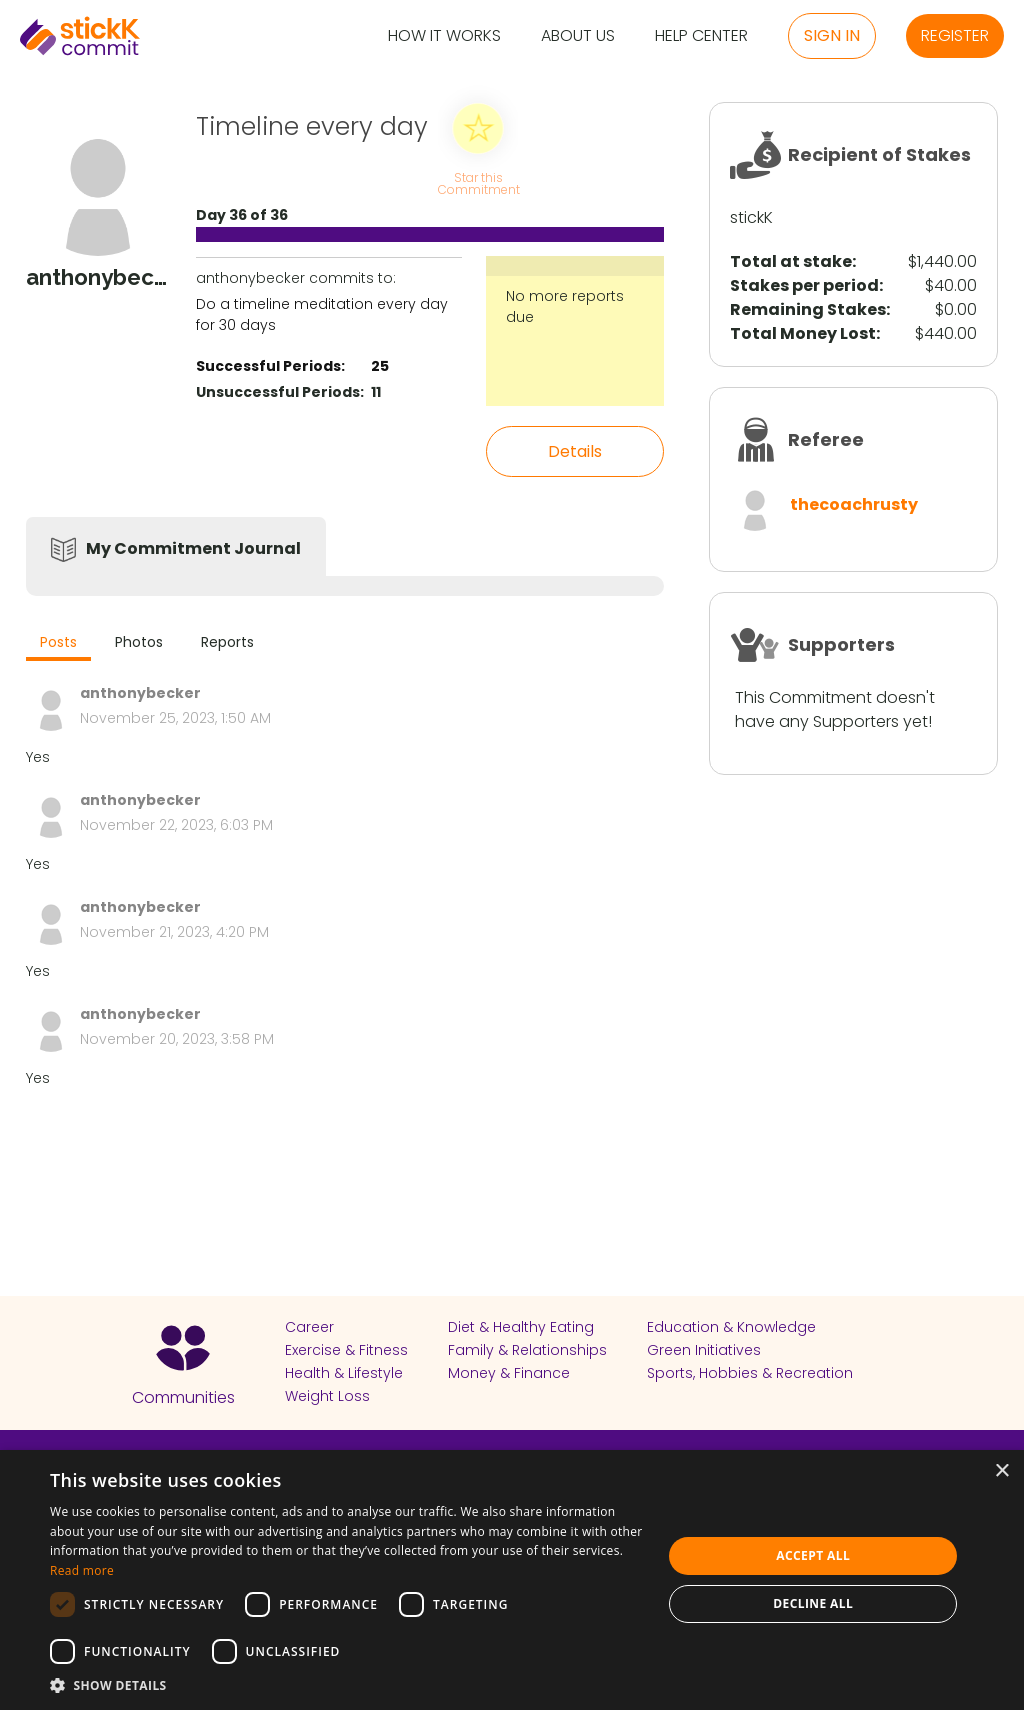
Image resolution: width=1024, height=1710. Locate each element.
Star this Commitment (478, 182)
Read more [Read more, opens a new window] (82, 1570)
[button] (347, 1685)
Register (955, 35)
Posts (58, 642)
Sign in (832, 35)
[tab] (58, 644)
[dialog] (512, 1580)
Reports (227, 642)
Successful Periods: (270, 366)
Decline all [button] (813, 1603)
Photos (139, 642)
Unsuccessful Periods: (280, 392)
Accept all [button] (813, 1555)
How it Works (444, 36)
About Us (578, 36)
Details (575, 451)
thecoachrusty (854, 504)
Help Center (701, 36)
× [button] (1001, 1471)
